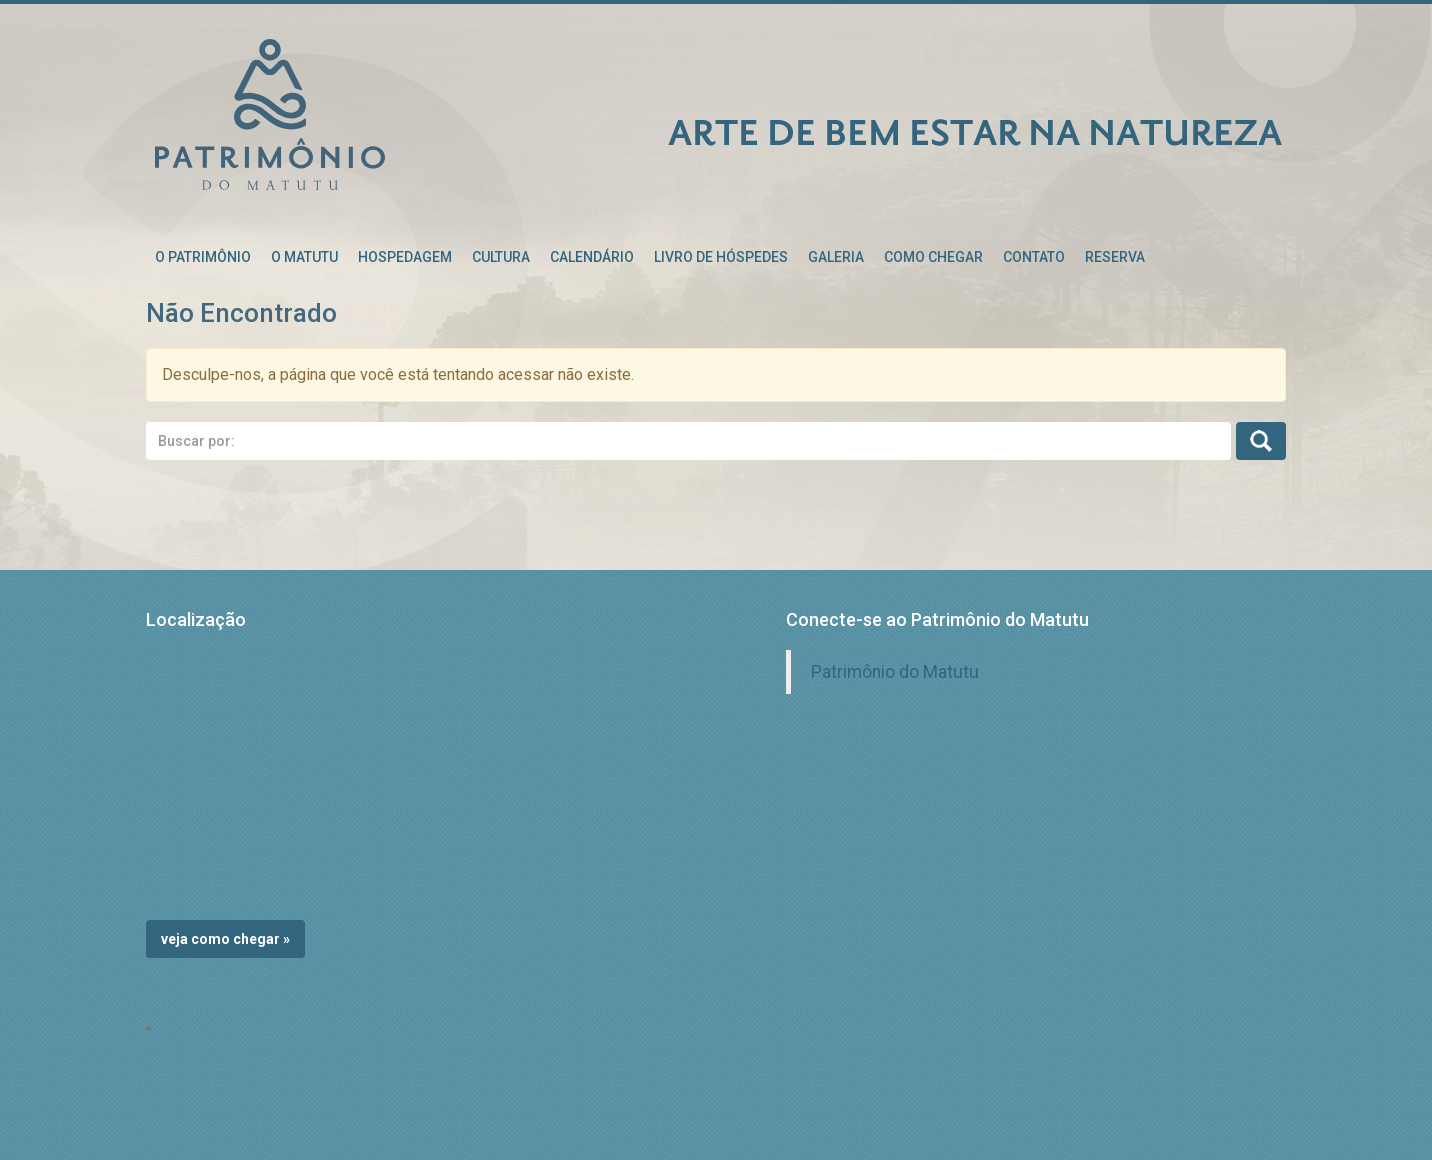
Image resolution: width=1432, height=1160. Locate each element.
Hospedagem (405, 257)
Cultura (501, 257)
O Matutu (304, 257)
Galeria (836, 257)
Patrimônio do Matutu (895, 672)
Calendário (592, 257)
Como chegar (933, 257)
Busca (1261, 441)
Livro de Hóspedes (721, 257)
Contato (1034, 257)
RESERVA (1115, 257)
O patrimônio (203, 257)
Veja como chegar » (225, 939)
